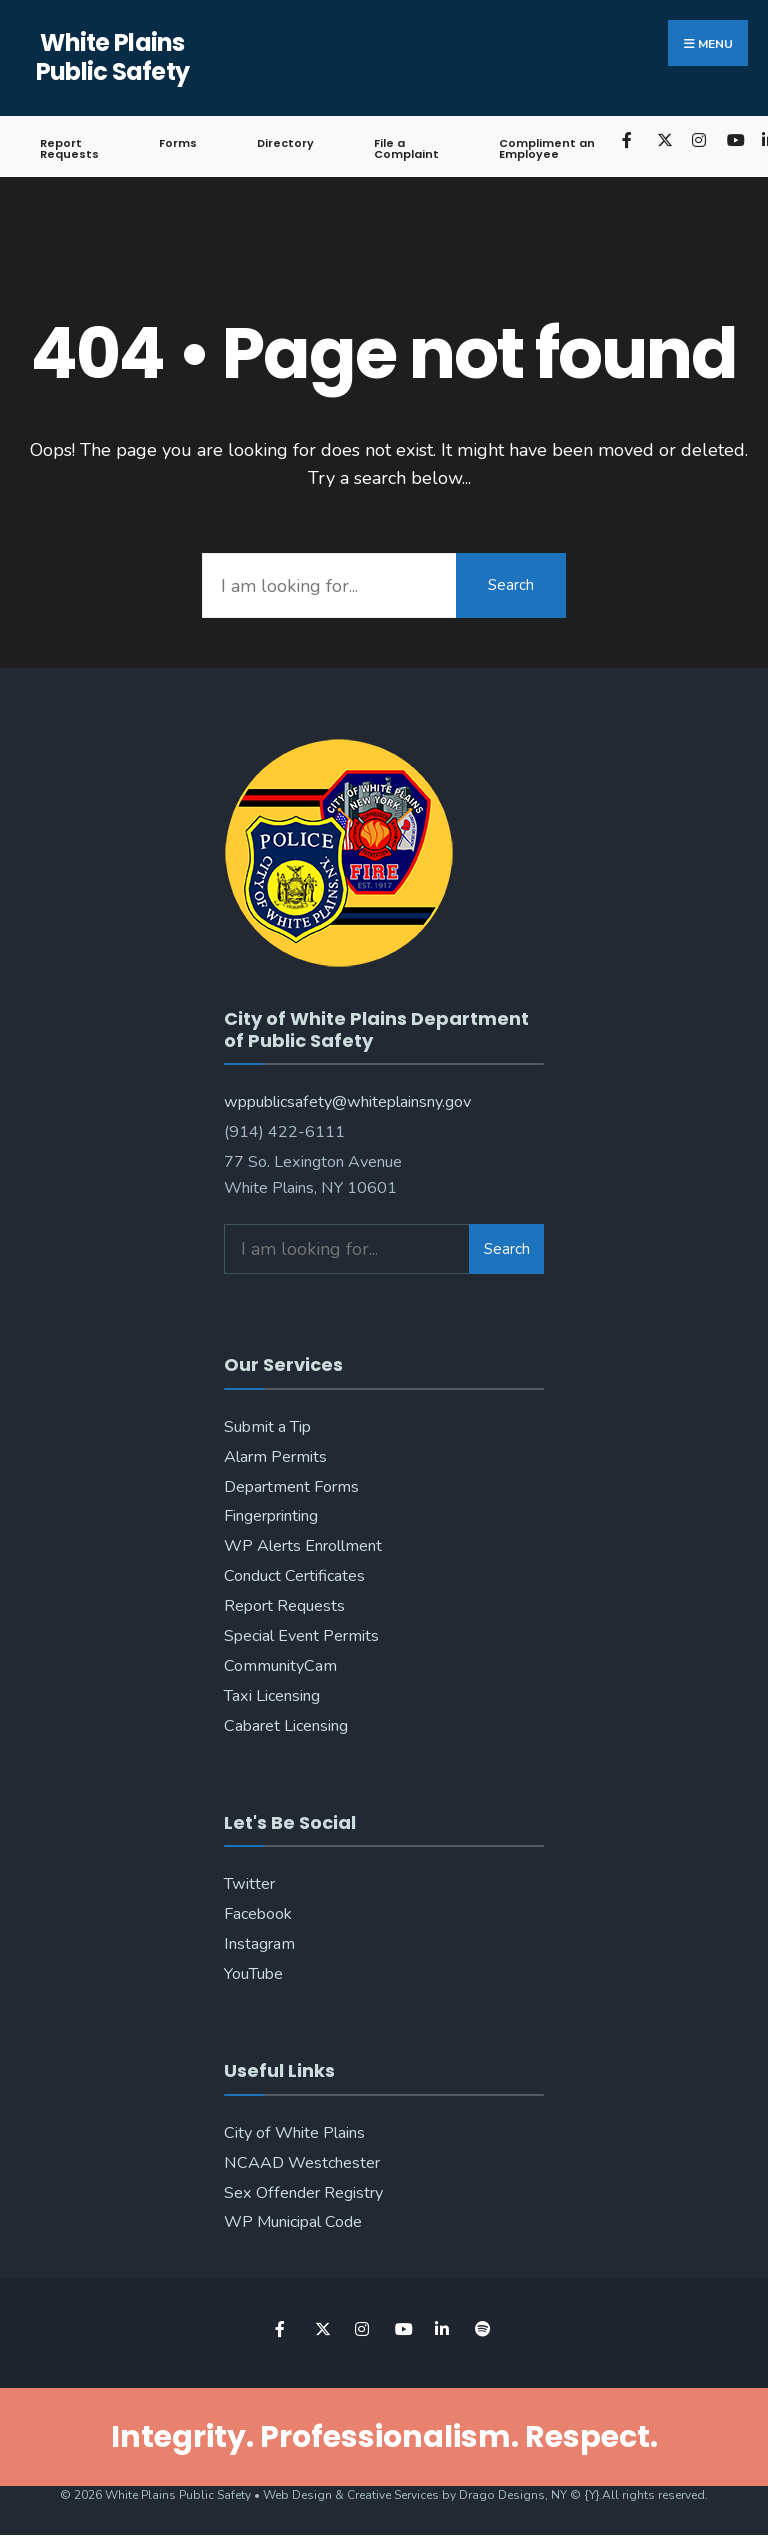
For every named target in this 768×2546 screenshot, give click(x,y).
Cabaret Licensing (286, 1726)
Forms (178, 143)
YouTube (253, 1974)
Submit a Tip (267, 1427)
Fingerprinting (271, 1516)
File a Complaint (406, 148)
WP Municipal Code (293, 2222)
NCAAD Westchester (302, 2163)
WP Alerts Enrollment (303, 1546)
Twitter (249, 1884)
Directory (285, 143)
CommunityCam (280, 1666)
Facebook (258, 1914)
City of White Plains (294, 2133)
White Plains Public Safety (113, 57)
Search (511, 585)
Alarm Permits (275, 1457)
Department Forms (291, 1487)
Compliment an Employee (547, 148)
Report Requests (69, 148)
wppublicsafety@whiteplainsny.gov (347, 1102)
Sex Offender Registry (303, 2193)
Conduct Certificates (294, 1576)
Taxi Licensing (272, 1696)
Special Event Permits (301, 1636)
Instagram (259, 1944)
